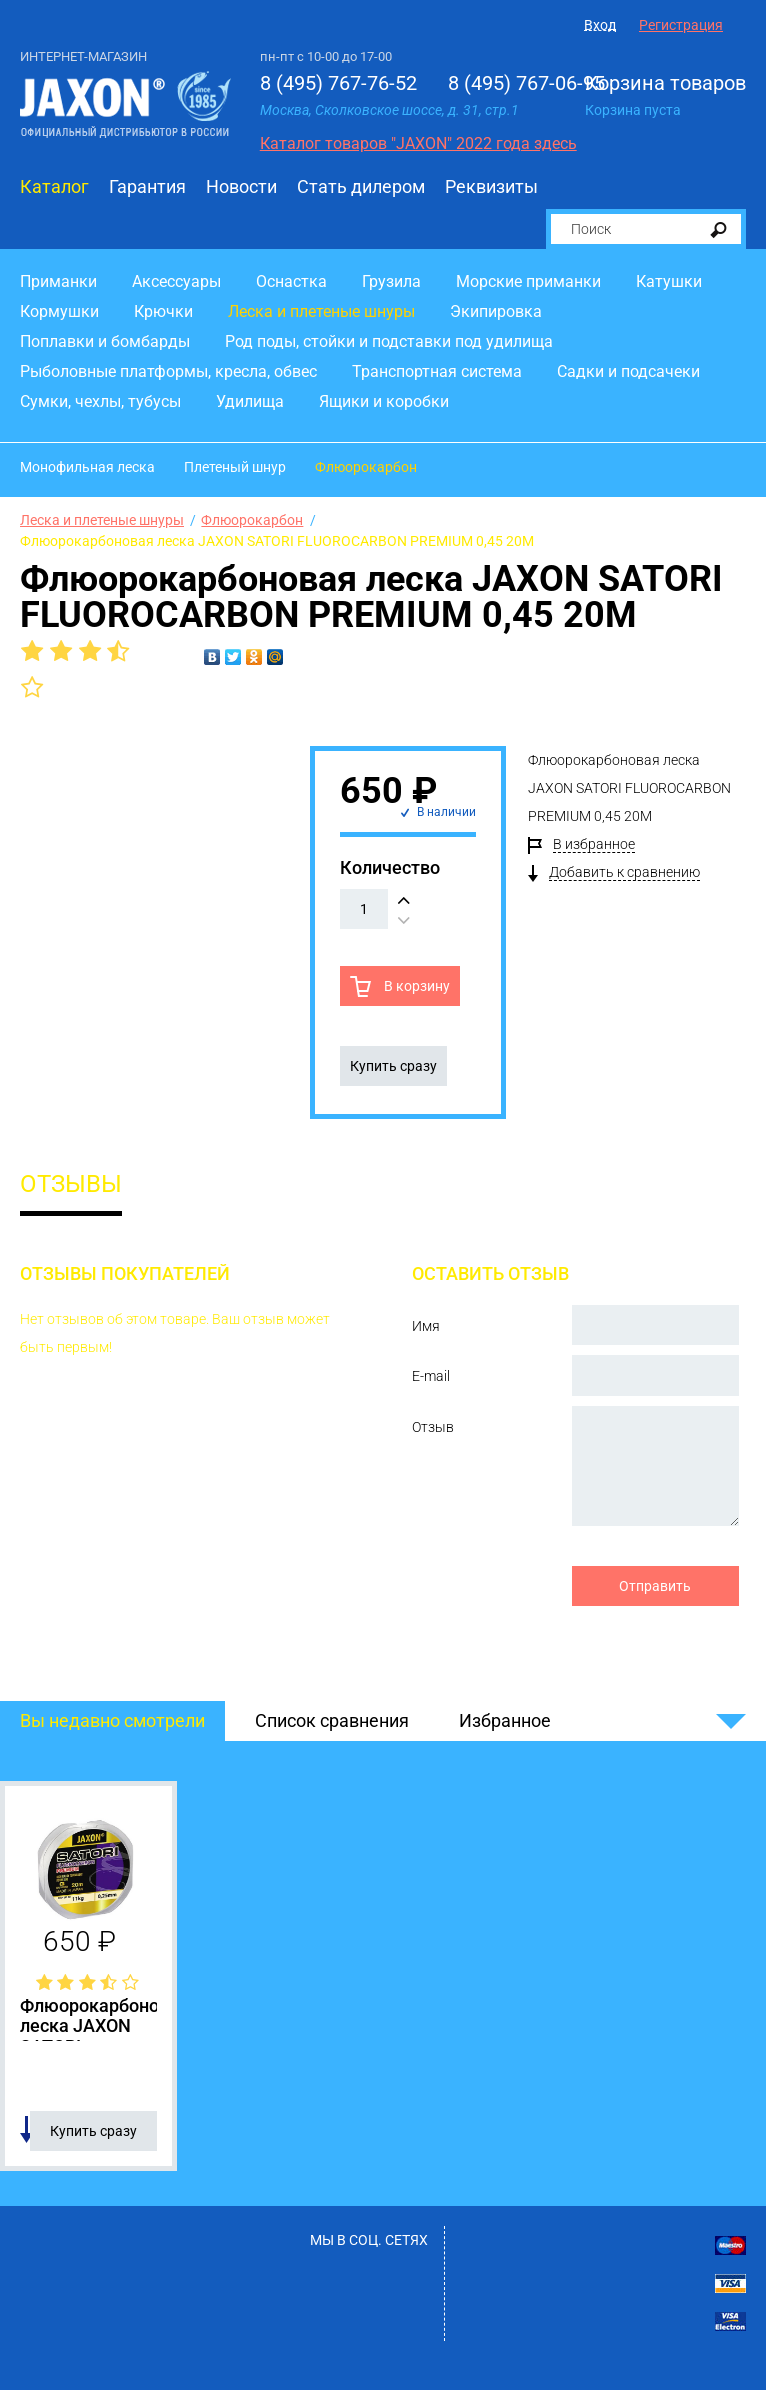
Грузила (391, 281)
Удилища (250, 401)
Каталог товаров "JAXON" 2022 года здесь (418, 143)
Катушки (669, 281)
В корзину (415, 986)
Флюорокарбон (366, 467)
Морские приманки (528, 281)
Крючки (163, 311)
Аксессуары (176, 281)
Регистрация (681, 25)
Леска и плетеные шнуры (321, 311)
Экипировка (496, 311)
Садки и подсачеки (628, 371)
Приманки (58, 281)
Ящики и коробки (384, 401)
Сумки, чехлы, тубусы (100, 401)
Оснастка (291, 281)
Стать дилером (361, 186)
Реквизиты (491, 186)
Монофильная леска (87, 467)
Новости (241, 186)
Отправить (655, 1586)
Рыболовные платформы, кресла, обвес (168, 371)
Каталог (54, 186)
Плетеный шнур (235, 467)
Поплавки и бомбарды (105, 341)
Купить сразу (393, 1066)
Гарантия (147, 186)
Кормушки (59, 311)
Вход (600, 25)
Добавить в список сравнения (26, 2130)
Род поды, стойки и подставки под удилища (389, 341)
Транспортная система (437, 371)
